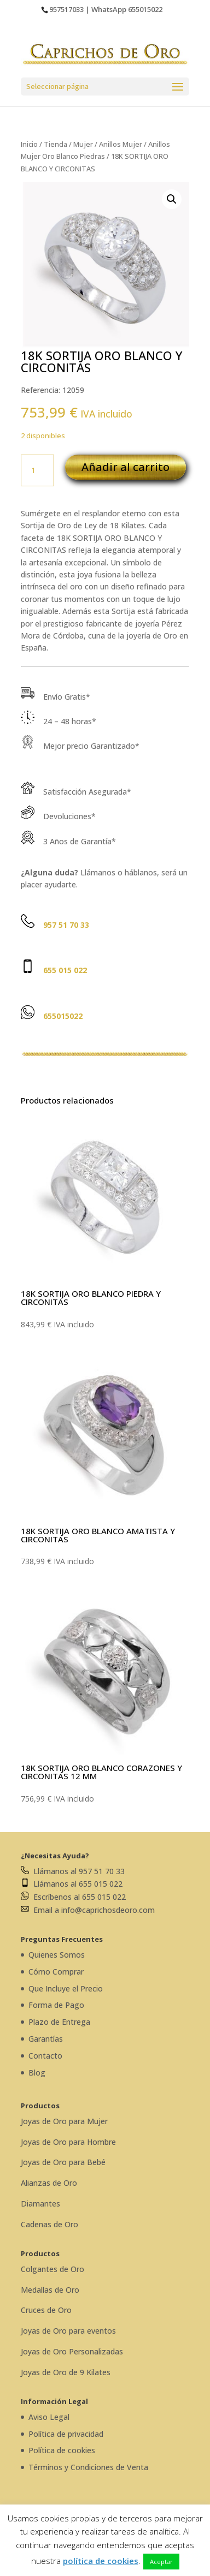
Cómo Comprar (56, 1971)
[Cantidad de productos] (37, 470)
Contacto (45, 2055)
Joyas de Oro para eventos (68, 2330)
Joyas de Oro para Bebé (63, 2162)
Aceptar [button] (161, 2561)
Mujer (83, 144)
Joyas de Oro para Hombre (68, 2142)
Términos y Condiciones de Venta (88, 2467)
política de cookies (100, 2560)
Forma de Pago (56, 2005)
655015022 (145, 9)
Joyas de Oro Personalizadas (72, 2351)
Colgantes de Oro (52, 2269)
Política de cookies (61, 2450)
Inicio (29, 144)
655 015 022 (65, 970)
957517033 (66, 9)
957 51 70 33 (66, 925)
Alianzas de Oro (49, 2183)
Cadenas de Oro (49, 2224)
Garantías (45, 2039)
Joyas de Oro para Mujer (64, 2121)
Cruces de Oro (46, 2310)
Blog (36, 2072)
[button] (172, 199)
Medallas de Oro (50, 2290)
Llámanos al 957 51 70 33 (73, 1871)
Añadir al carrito (125, 467)
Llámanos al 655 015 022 (71, 1884)
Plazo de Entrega (59, 2022)
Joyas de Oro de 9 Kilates (65, 2372)
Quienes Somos (56, 1954)
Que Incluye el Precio (65, 1988)
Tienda (55, 144)
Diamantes (40, 2203)
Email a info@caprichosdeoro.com (88, 1910)
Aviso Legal (48, 2417)
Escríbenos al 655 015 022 (73, 1897)
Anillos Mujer (120, 144)
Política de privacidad (65, 2434)
